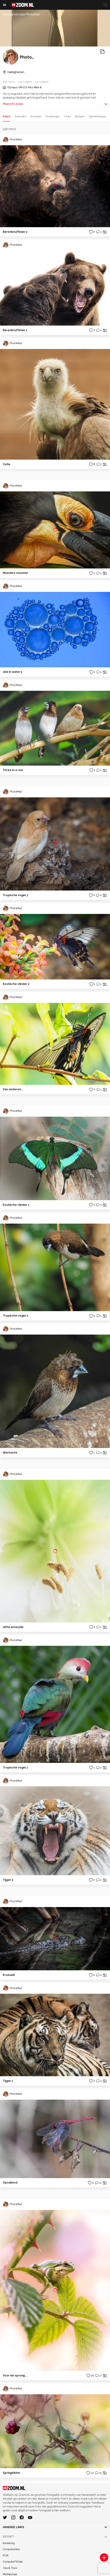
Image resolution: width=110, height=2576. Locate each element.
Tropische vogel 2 (15, 1315)
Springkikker (11, 2472)
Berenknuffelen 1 (15, 330)
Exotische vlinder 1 (16, 1204)
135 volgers (25, 81)
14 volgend (41, 81)
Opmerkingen (97, 116)
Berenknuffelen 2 (15, 231)
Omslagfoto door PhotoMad (21, 14)
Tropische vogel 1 (15, 1767)
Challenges (52, 116)
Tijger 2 (8, 1880)
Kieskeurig (9, 2543)
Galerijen (20, 116)
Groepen (35, 116)
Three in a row (13, 770)
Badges (80, 116)
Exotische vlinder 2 (16, 984)
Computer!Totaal (13, 2561)
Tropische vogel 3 (15, 895)
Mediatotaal (10, 2574)
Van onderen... (13, 1089)
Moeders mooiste (15, 573)
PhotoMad (12, 139)
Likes (67, 116)
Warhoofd (10, 1452)
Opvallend (10, 2182)
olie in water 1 (12, 671)
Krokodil (9, 1975)
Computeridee (11, 2549)
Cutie (6, 464)
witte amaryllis (13, 1627)
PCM (5, 2555)
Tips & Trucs (10, 2568)
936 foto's (9, 81)
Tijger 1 (8, 2081)
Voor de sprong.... (15, 2375)
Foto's (6, 116)
